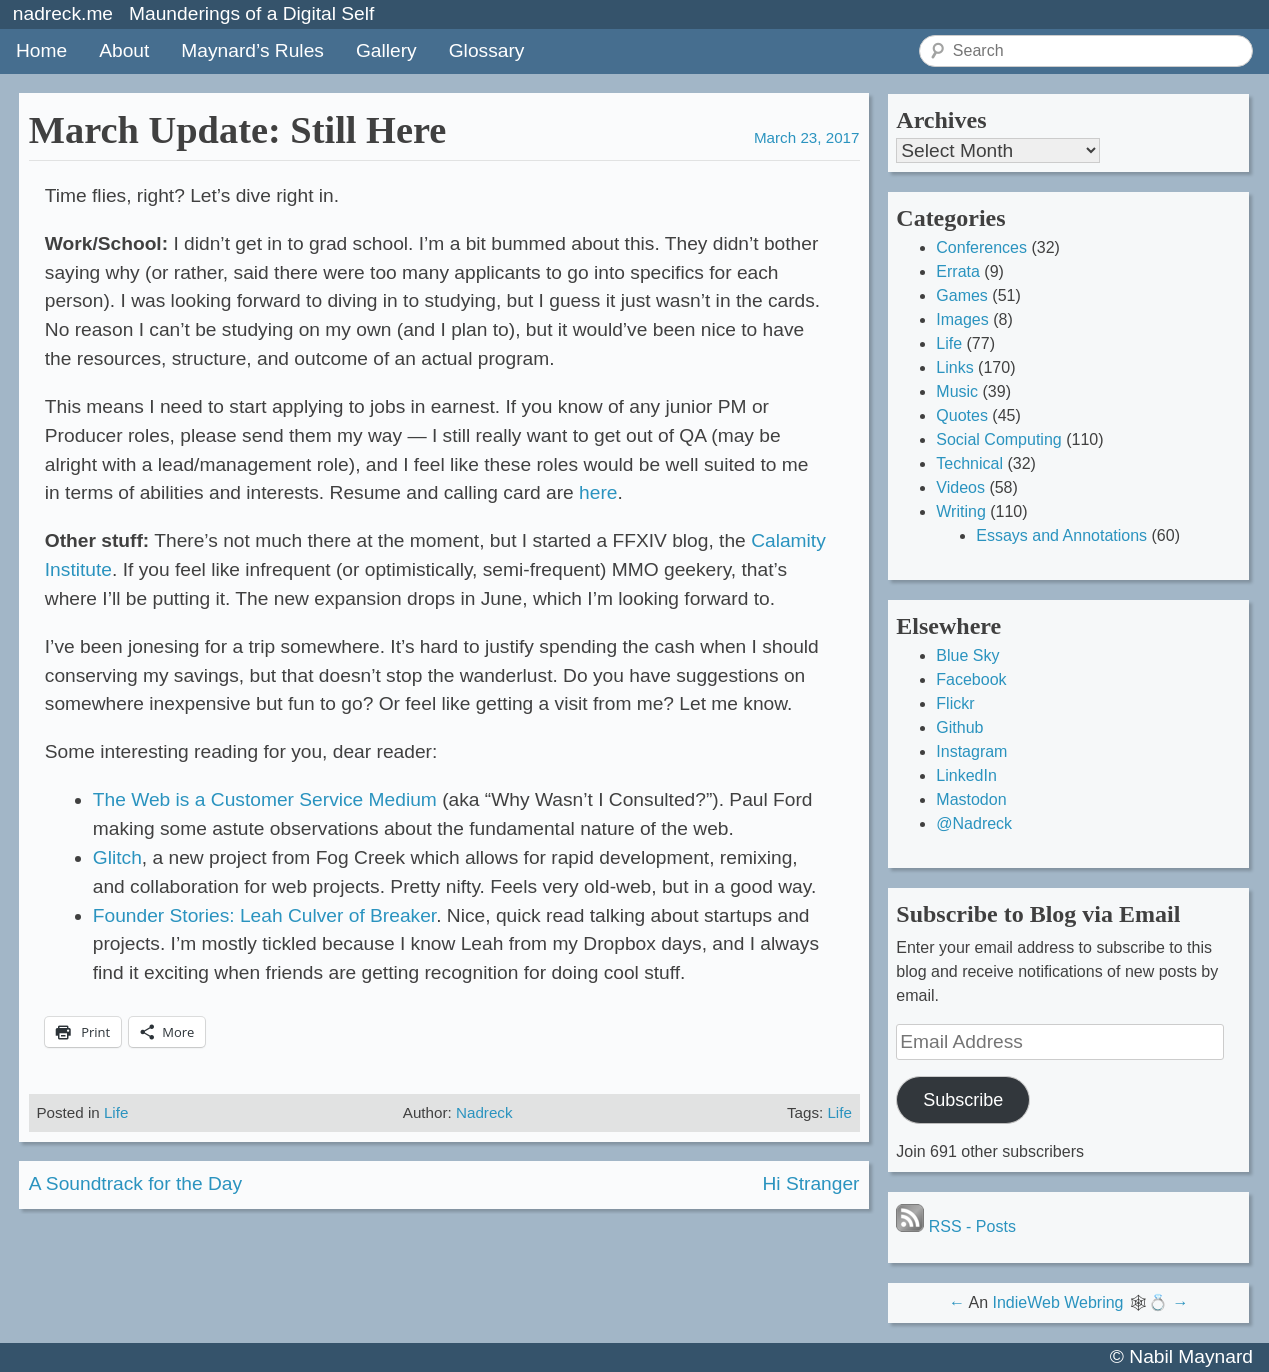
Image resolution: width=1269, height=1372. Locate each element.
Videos (960, 487)
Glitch (117, 857)
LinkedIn (966, 775)
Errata (958, 271)
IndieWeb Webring (1057, 1302)
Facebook (971, 679)
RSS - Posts (956, 1226)
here (598, 492)
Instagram (971, 751)
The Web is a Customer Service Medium (265, 799)
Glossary (487, 50)
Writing (961, 511)
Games (962, 295)
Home (41, 50)
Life (116, 1112)
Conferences (981, 247)
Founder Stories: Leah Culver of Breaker (264, 915)
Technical (969, 463)
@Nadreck (974, 823)
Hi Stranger (810, 1183)
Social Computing (998, 439)
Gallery (386, 50)
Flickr (955, 703)
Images (962, 319)
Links (954, 367)
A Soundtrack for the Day (135, 1183)
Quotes (962, 415)
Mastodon (971, 799)
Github (959, 727)
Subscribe (963, 1100)
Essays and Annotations (1061, 535)
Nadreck (484, 1112)
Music (957, 391)
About (124, 50)
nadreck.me (63, 13)
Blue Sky (967, 655)
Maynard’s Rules (252, 50)
